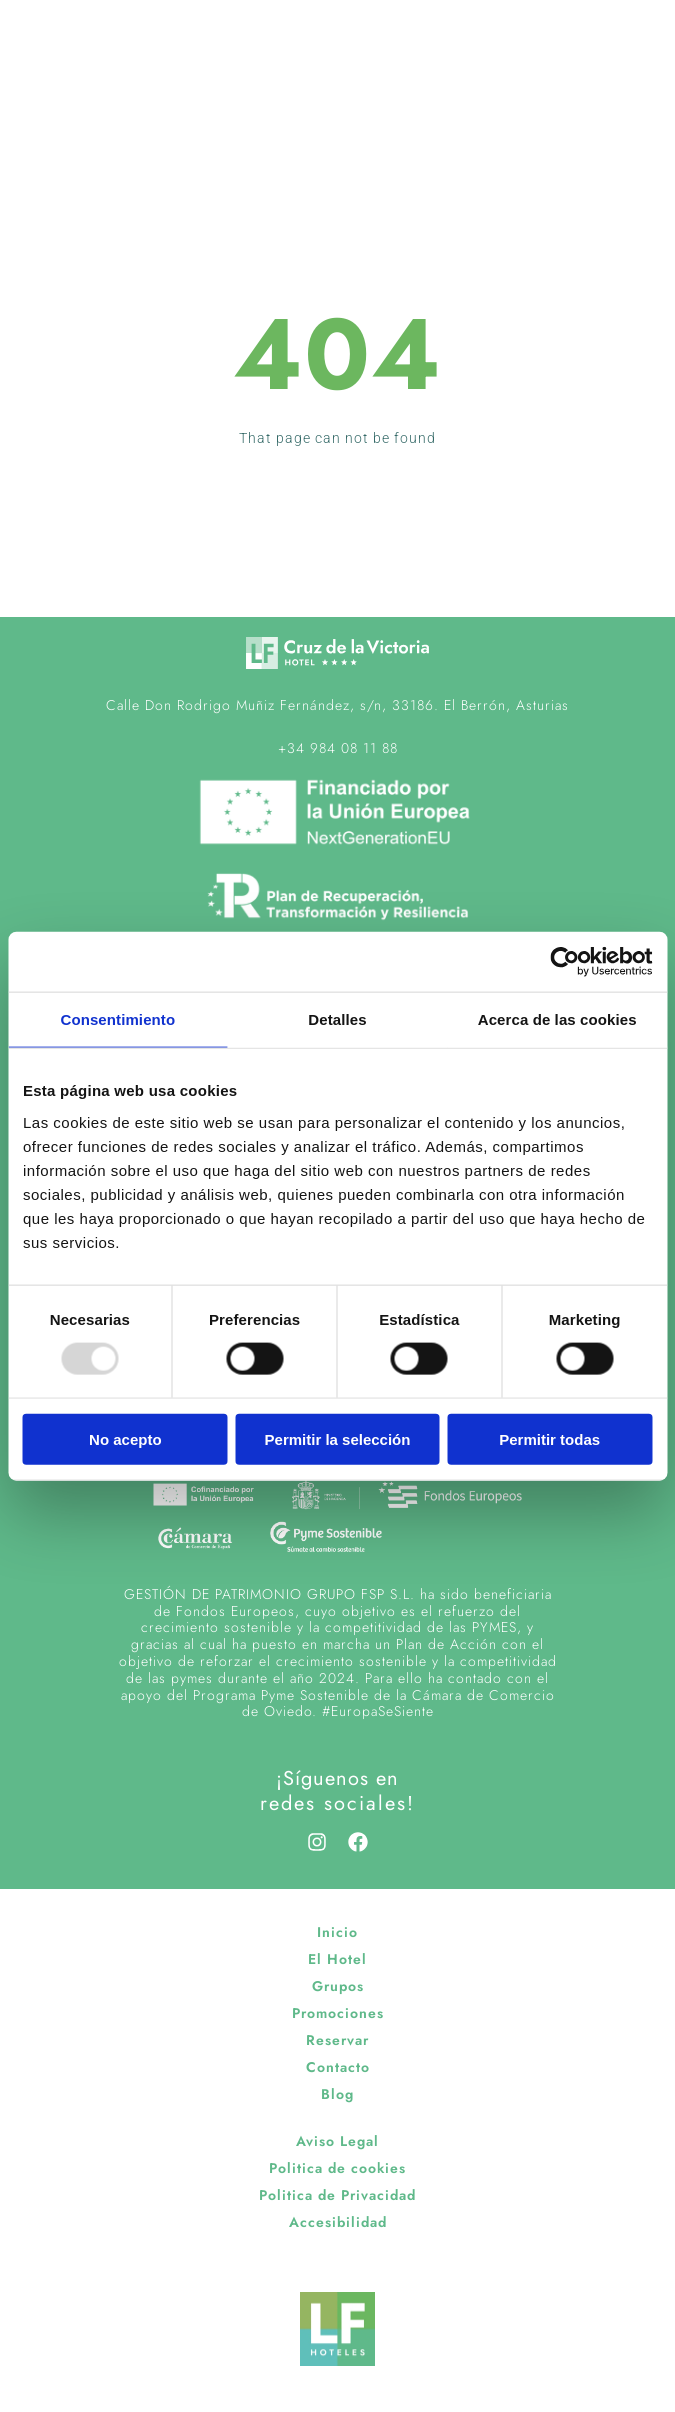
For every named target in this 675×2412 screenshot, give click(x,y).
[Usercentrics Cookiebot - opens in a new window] (564, 962)
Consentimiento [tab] (117, 1019)
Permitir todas (549, 1438)
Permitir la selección (338, 1438)
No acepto (125, 1438)
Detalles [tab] (337, 1019)
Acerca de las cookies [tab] (557, 1019)
